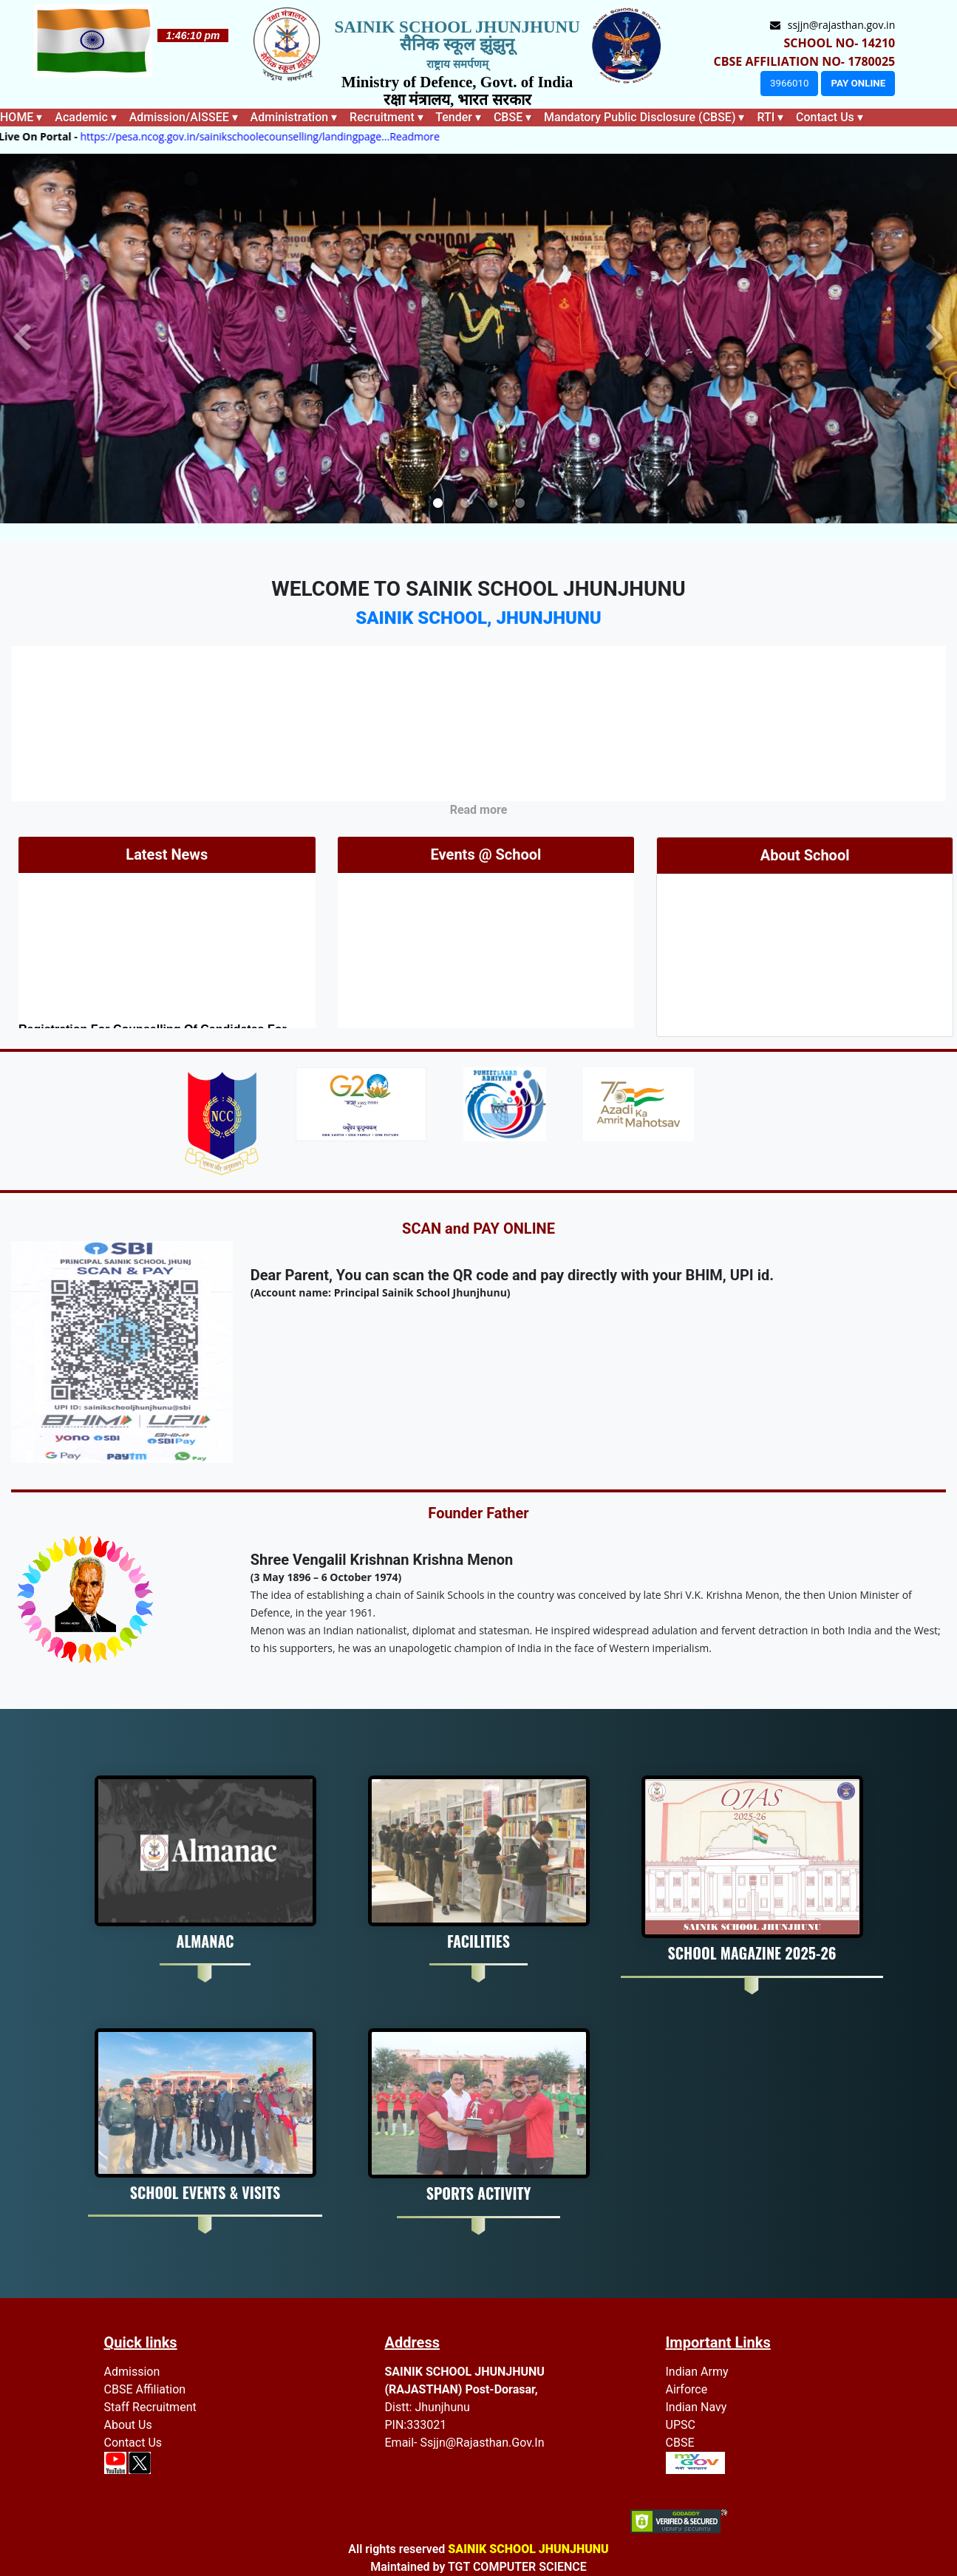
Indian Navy (696, 2407)
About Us (128, 2425)
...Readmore (430, 136)
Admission (132, 2372)
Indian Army (697, 2372)
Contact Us (133, 2443)
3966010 (789, 83)
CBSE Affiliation (145, 2389)
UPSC (680, 2425)
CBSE (680, 2443)
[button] (22, 338)
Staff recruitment (150, 2407)
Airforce (687, 2389)
